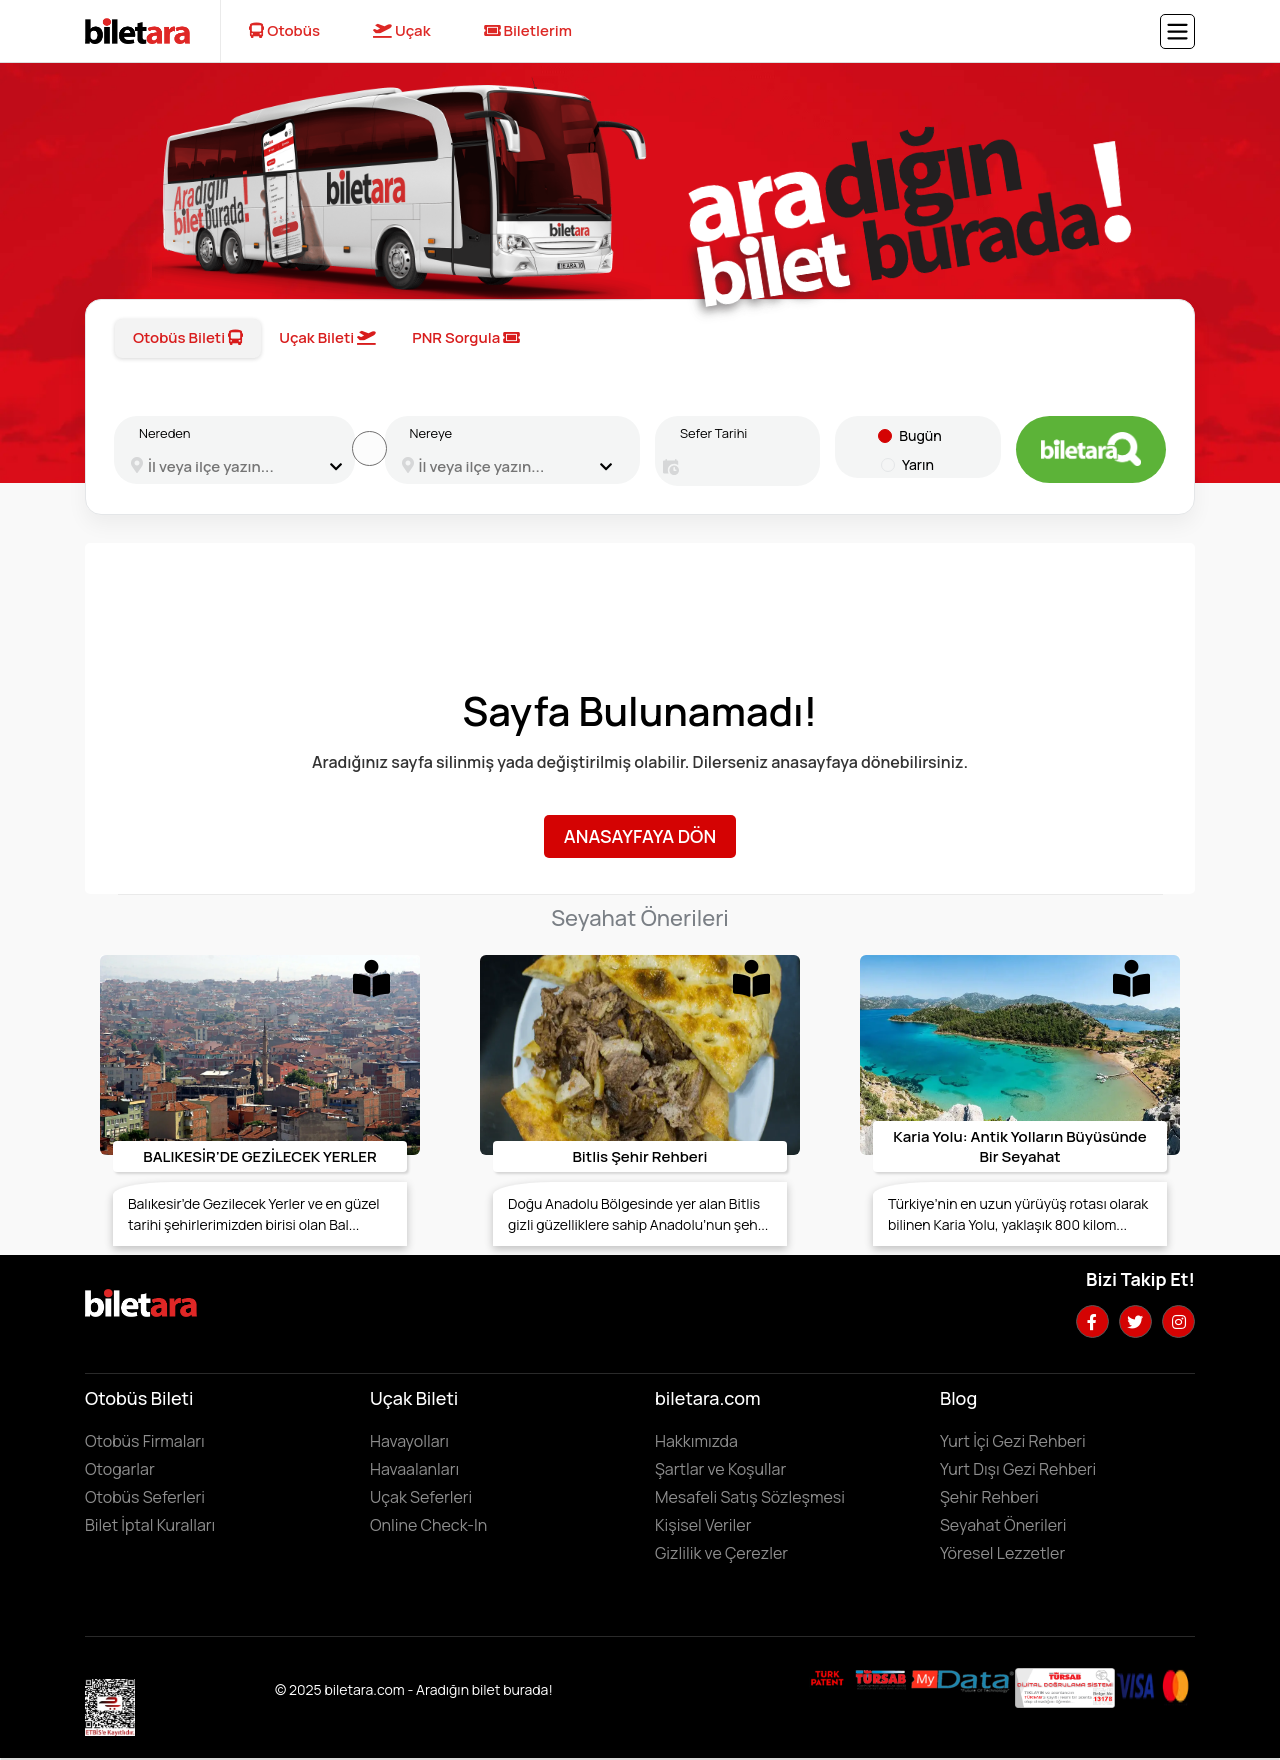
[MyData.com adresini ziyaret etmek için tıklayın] (962, 1680)
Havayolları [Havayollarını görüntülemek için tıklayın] (409, 1441)
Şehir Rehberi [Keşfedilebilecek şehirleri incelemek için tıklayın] (989, 1497)
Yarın (918, 464)
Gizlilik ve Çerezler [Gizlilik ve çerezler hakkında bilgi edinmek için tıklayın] (721, 1553)
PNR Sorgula (466, 337)
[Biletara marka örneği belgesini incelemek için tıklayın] (827, 1678)
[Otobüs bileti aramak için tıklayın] (1091, 449)
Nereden (164, 433)
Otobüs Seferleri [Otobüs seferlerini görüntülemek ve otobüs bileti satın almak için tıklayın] (145, 1497)
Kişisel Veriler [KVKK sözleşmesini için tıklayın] (703, 1525)
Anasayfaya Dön (640, 836)
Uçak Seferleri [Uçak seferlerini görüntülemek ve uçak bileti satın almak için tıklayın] (421, 1497)
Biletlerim (528, 30)
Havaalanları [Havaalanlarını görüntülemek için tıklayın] (414, 1469)
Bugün (920, 435)
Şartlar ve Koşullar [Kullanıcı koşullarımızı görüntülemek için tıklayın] (720, 1469)
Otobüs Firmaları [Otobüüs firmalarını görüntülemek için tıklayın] (145, 1441)
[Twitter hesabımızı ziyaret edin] (1135, 1321)
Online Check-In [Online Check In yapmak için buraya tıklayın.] (428, 1525)
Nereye (431, 433)
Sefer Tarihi (713, 433)
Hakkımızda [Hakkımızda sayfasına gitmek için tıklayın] (696, 1441)
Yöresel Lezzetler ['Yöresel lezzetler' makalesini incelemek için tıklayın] (1002, 1553)
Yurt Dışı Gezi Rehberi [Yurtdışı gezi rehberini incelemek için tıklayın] (1018, 1469)
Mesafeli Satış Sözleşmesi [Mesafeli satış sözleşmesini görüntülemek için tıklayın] (750, 1497)
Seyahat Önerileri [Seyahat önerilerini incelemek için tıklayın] (1003, 1525)
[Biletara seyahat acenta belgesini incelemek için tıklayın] (882, 1678)
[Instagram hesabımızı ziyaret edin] (1178, 1321)
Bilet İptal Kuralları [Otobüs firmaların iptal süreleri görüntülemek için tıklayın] (150, 1525)
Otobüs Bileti (188, 337)
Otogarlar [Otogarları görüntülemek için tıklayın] (120, 1469)
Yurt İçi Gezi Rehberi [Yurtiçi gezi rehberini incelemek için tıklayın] (1013, 1441)
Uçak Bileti (327, 337)
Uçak (402, 30)
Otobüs (284, 30)
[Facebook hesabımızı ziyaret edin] (1092, 1321)
